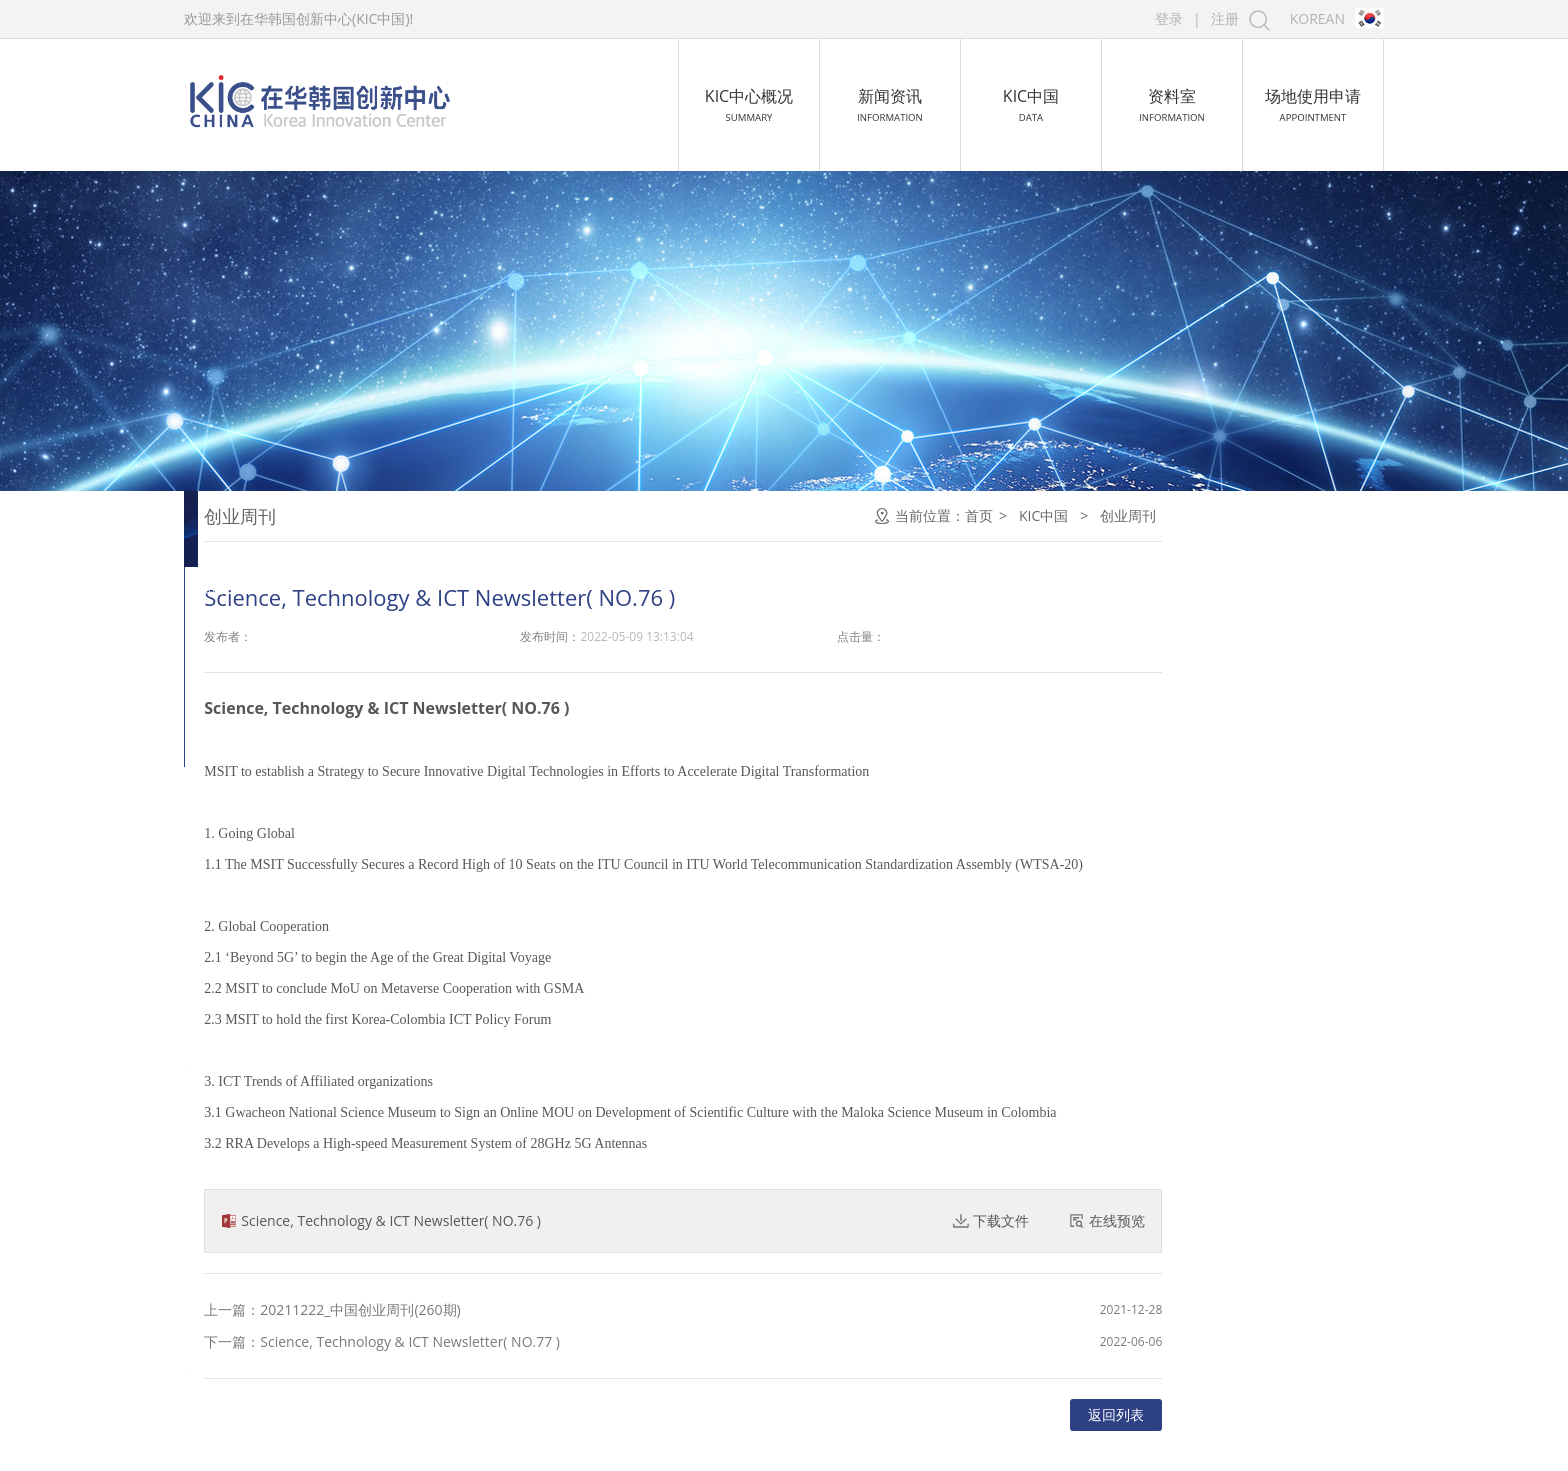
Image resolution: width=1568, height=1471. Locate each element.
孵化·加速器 (256, 618)
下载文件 (1221, 1220)
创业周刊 (246, 516)
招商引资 (246, 669)
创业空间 (246, 720)
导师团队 (246, 771)
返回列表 (1336, 1414)
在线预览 (1337, 1220)
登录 (1169, 18)
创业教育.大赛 (264, 567)
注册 (1225, 18)
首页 (1199, 515)
